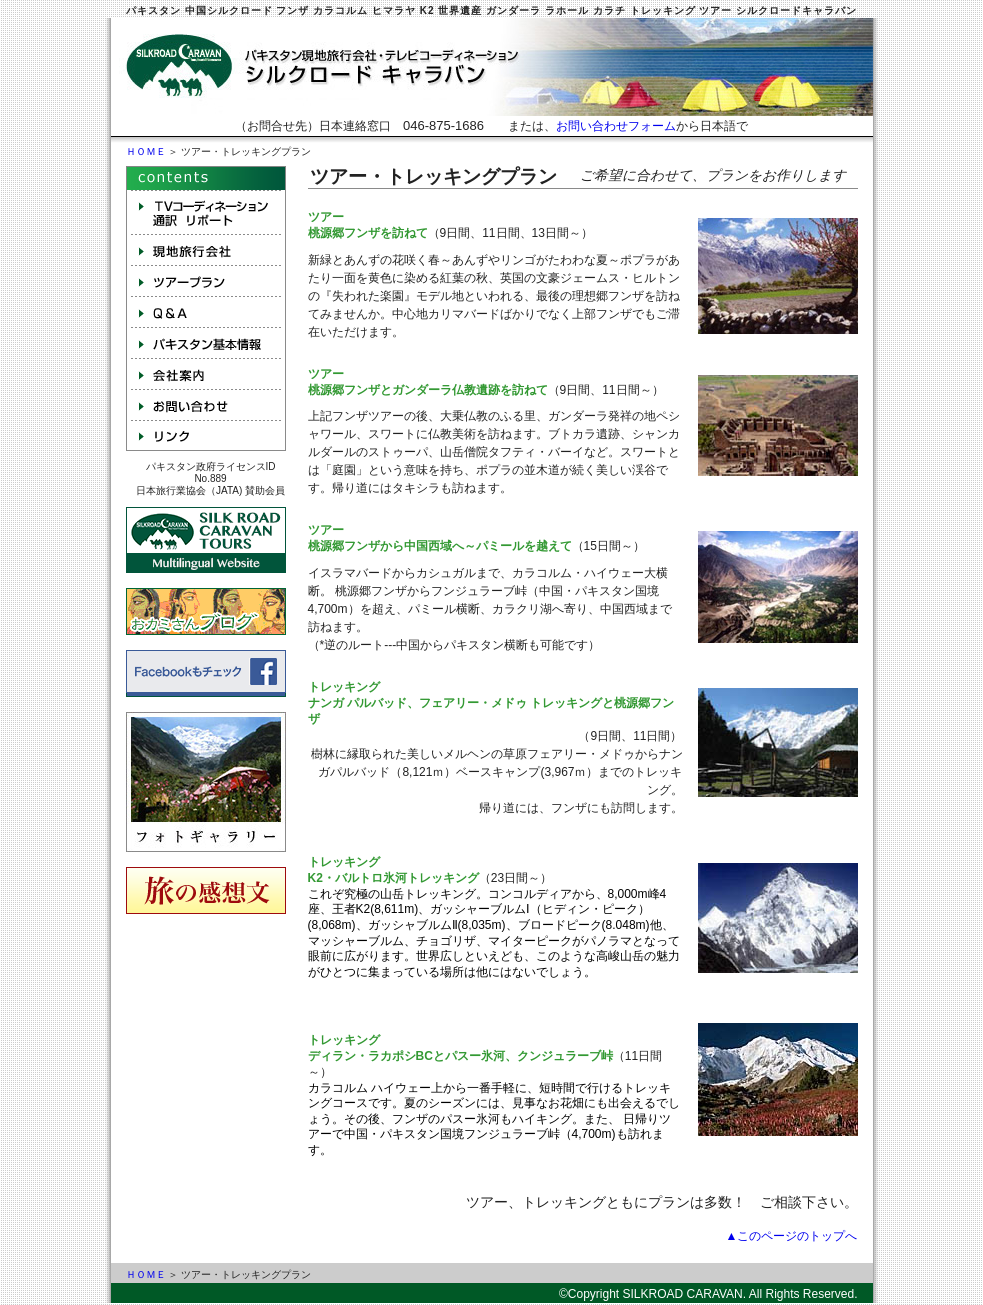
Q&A (206, 311)
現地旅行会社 (206, 249)
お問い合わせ (206, 404)
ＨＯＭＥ (146, 151)
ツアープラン (206, 280)
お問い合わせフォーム (616, 126)
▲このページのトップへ (792, 1236)
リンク (206, 435)
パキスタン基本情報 (206, 342)
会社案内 (206, 373)
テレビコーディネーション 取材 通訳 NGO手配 (206, 212)
